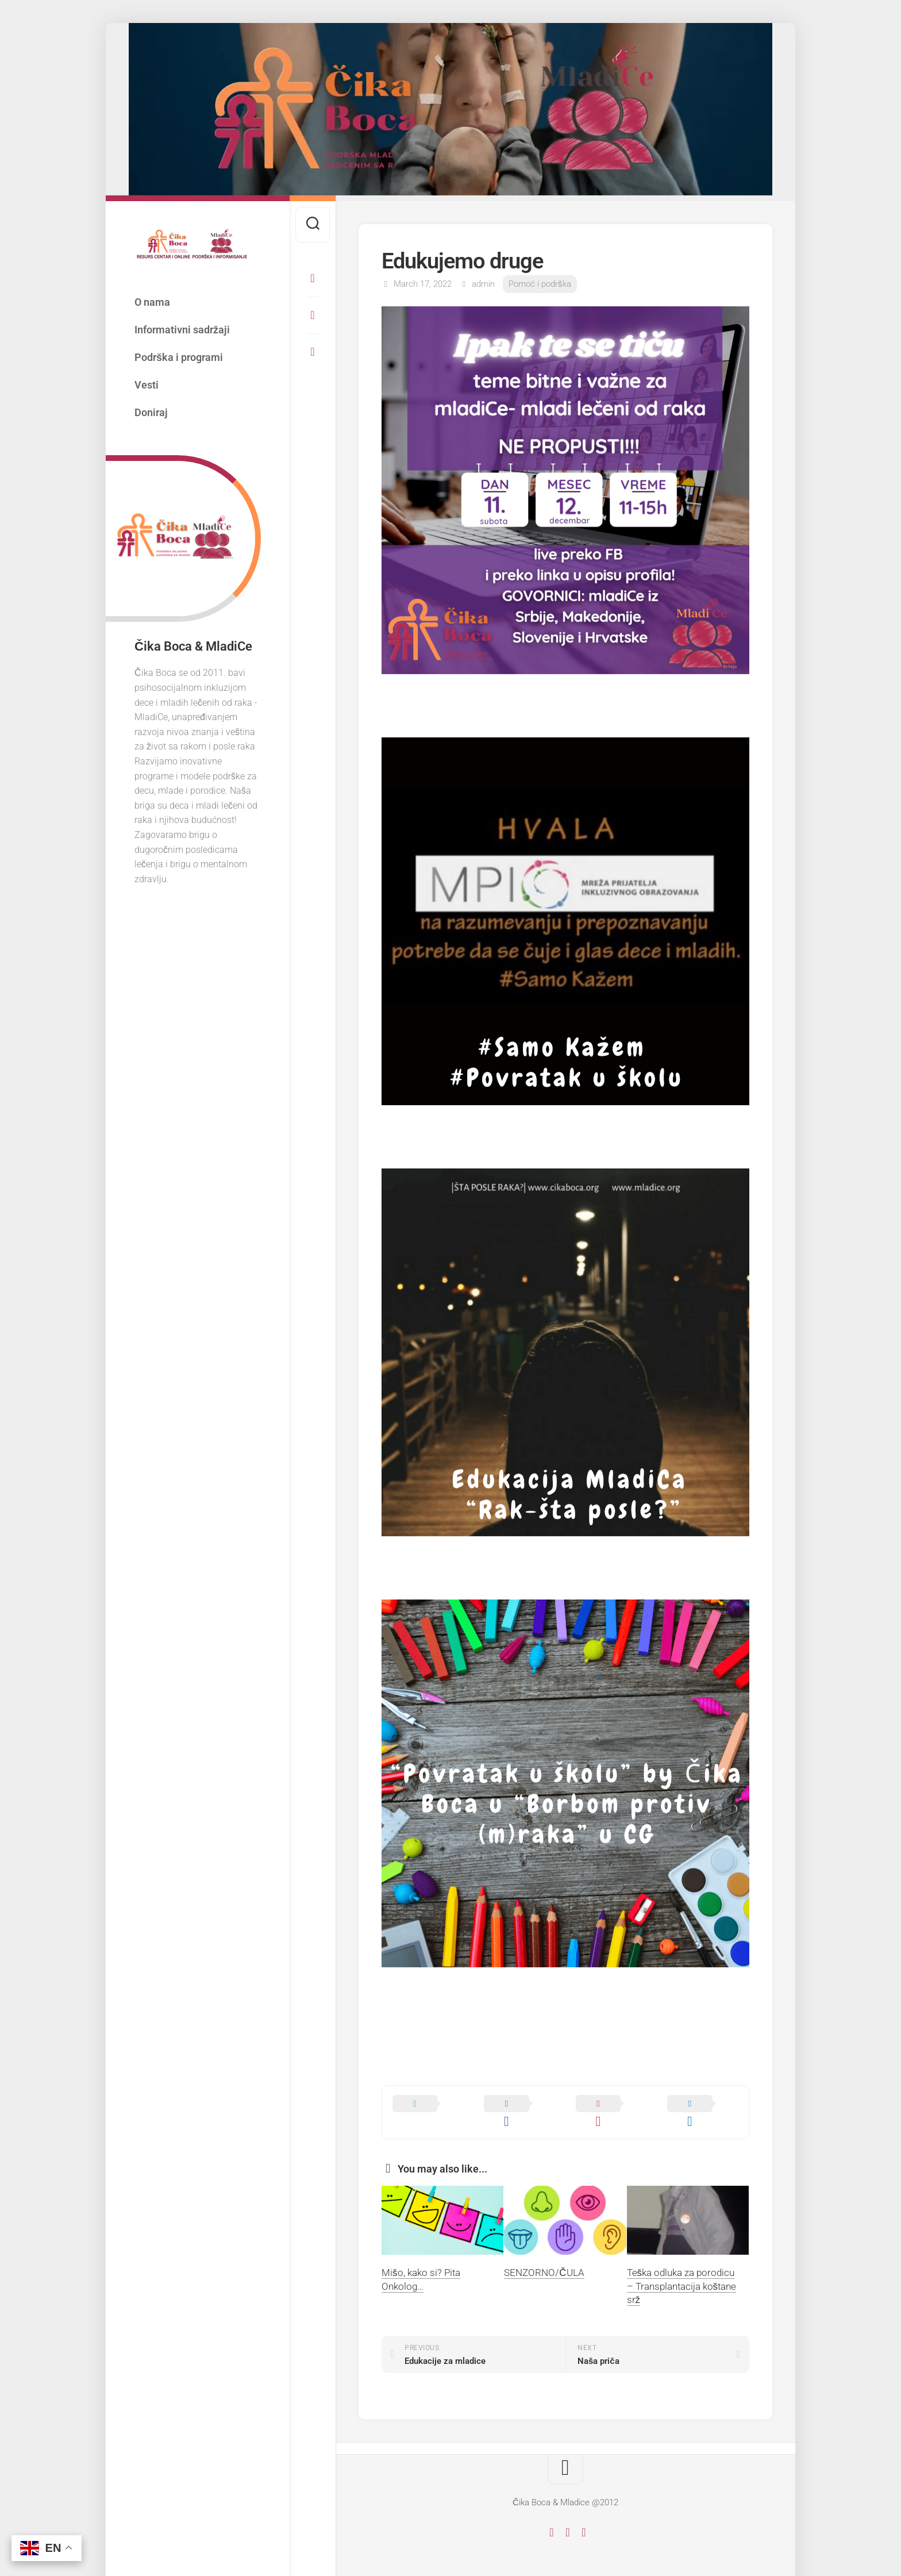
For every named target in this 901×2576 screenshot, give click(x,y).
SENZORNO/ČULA (544, 2256)
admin (483, 284)
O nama (152, 302)
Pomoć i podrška (540, 284)
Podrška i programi (178, 357)
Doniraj (151, 412)
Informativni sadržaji (182, 330)
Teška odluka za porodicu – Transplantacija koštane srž (682, 2270)
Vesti (146, 385)
